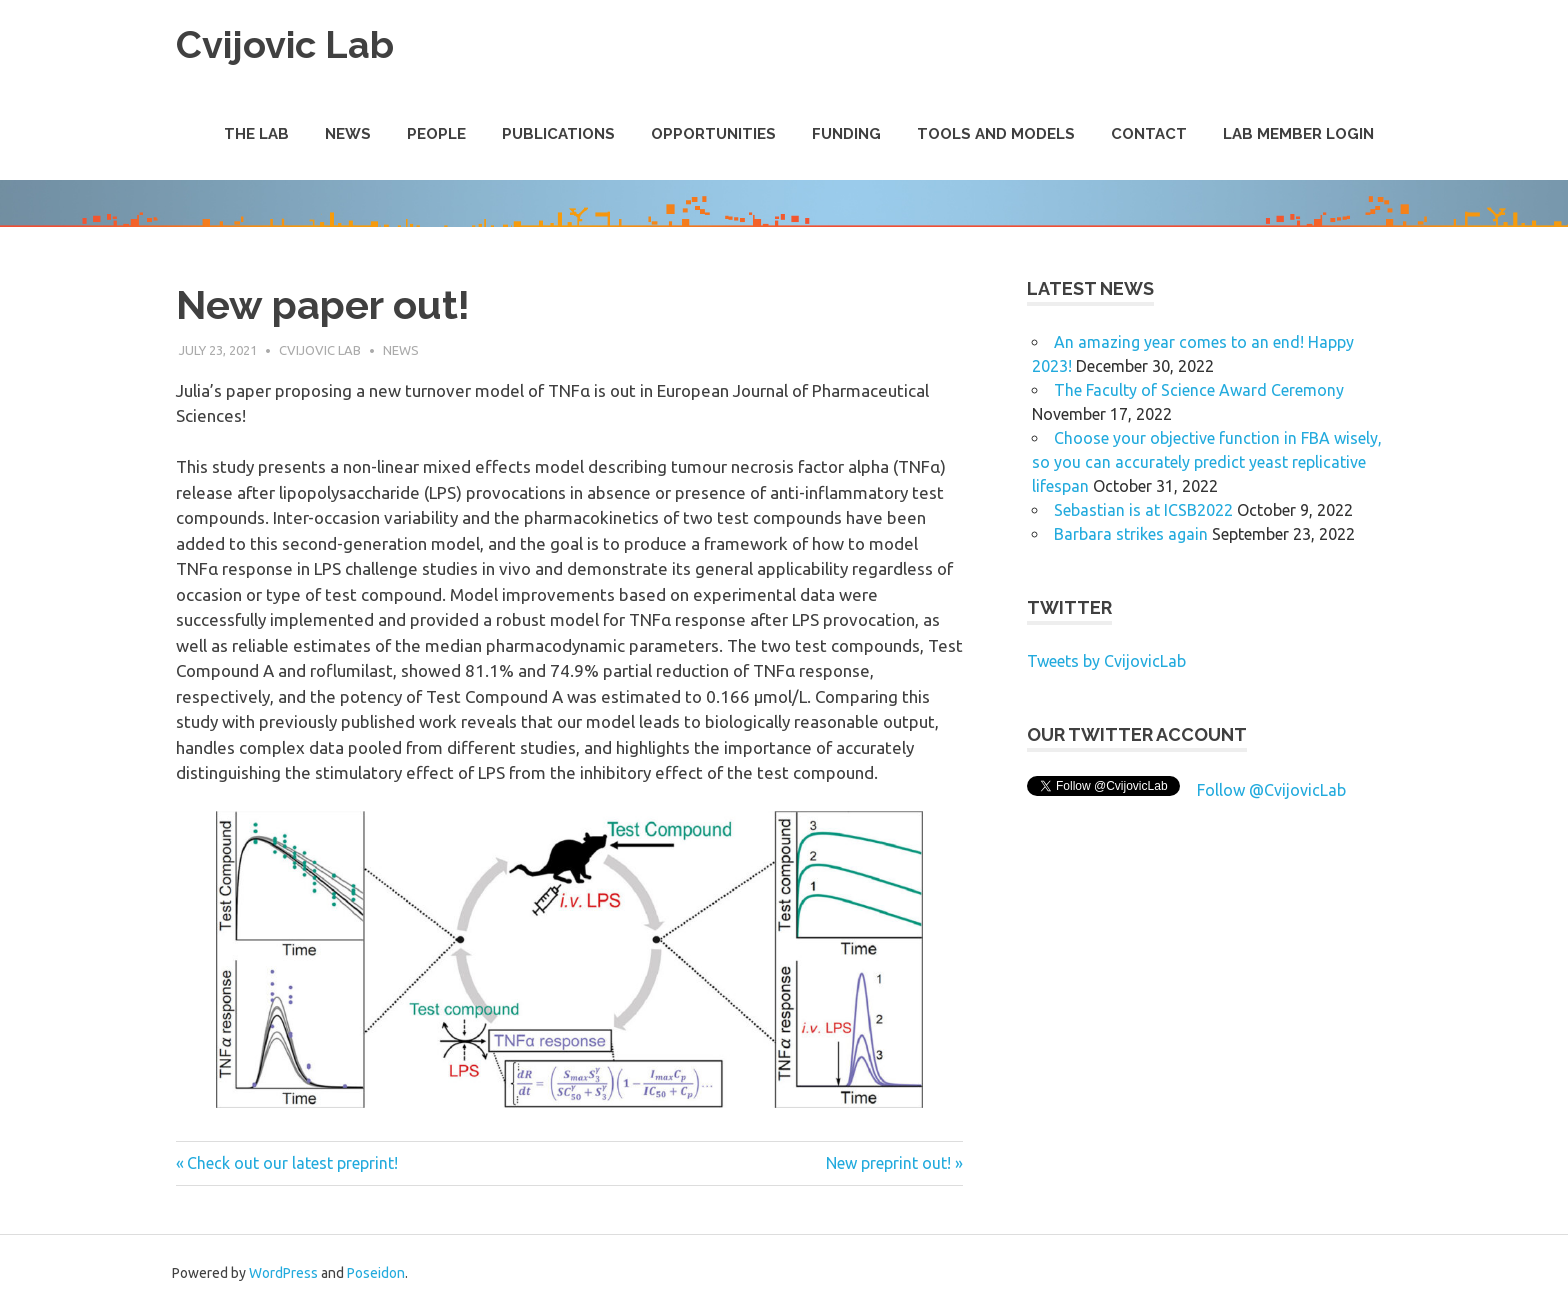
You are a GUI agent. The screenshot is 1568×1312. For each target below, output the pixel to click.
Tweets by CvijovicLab (1106, 661)
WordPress (283, 1273)
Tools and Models (996, 134)
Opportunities (713, 134)
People (436, 134)
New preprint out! (888, 1163)
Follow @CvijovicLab (1271, 790)
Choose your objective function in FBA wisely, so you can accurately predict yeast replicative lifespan (1207, 462)
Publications (558, 134)
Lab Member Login (1298, 134)
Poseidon (376, 1273)
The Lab (256, 134)
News (348, 134)
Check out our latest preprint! (292, 1163)
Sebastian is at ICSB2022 (1143, 510)
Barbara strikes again (1131, 534)
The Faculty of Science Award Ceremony (1199, 390)
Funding (846, 134)
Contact (1149, 134)
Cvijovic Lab (285, 44)
